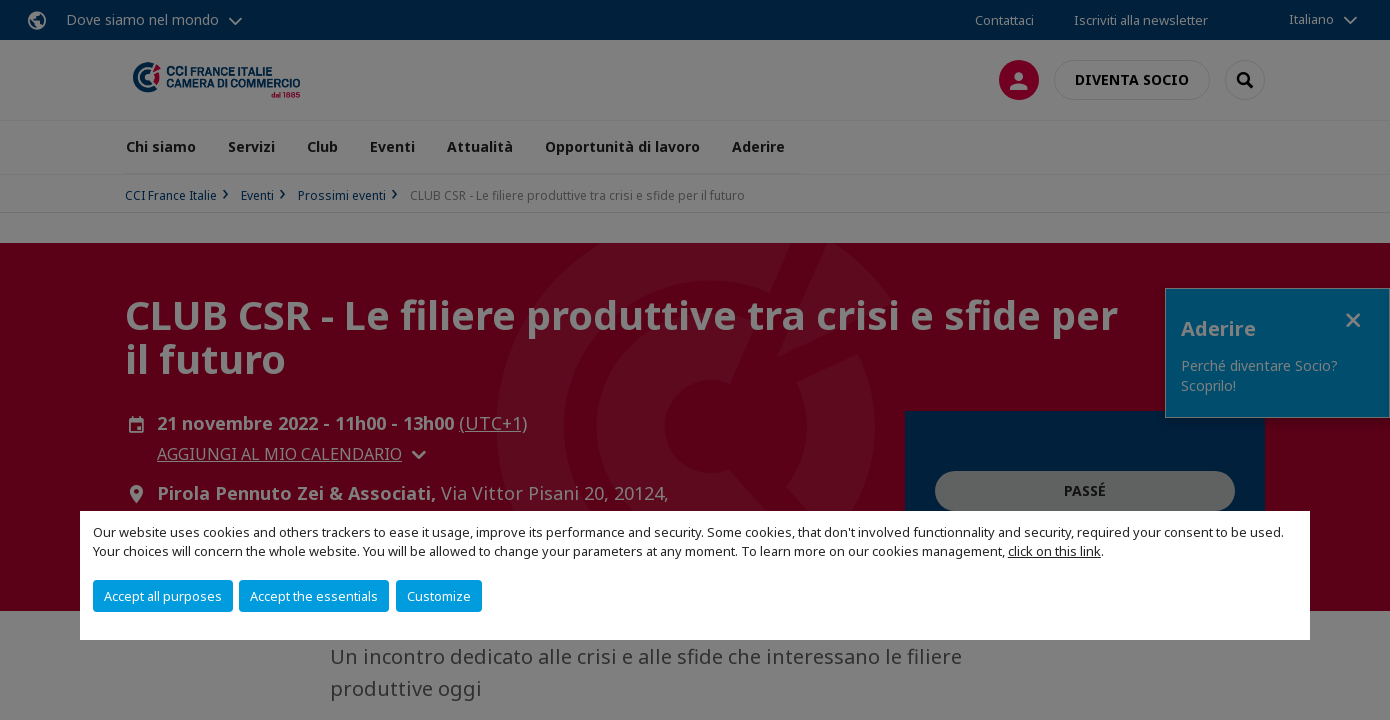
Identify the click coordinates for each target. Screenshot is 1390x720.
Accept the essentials (314, 596)
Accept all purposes (163, 596)
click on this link (1054, 551)
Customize (439, 596)
